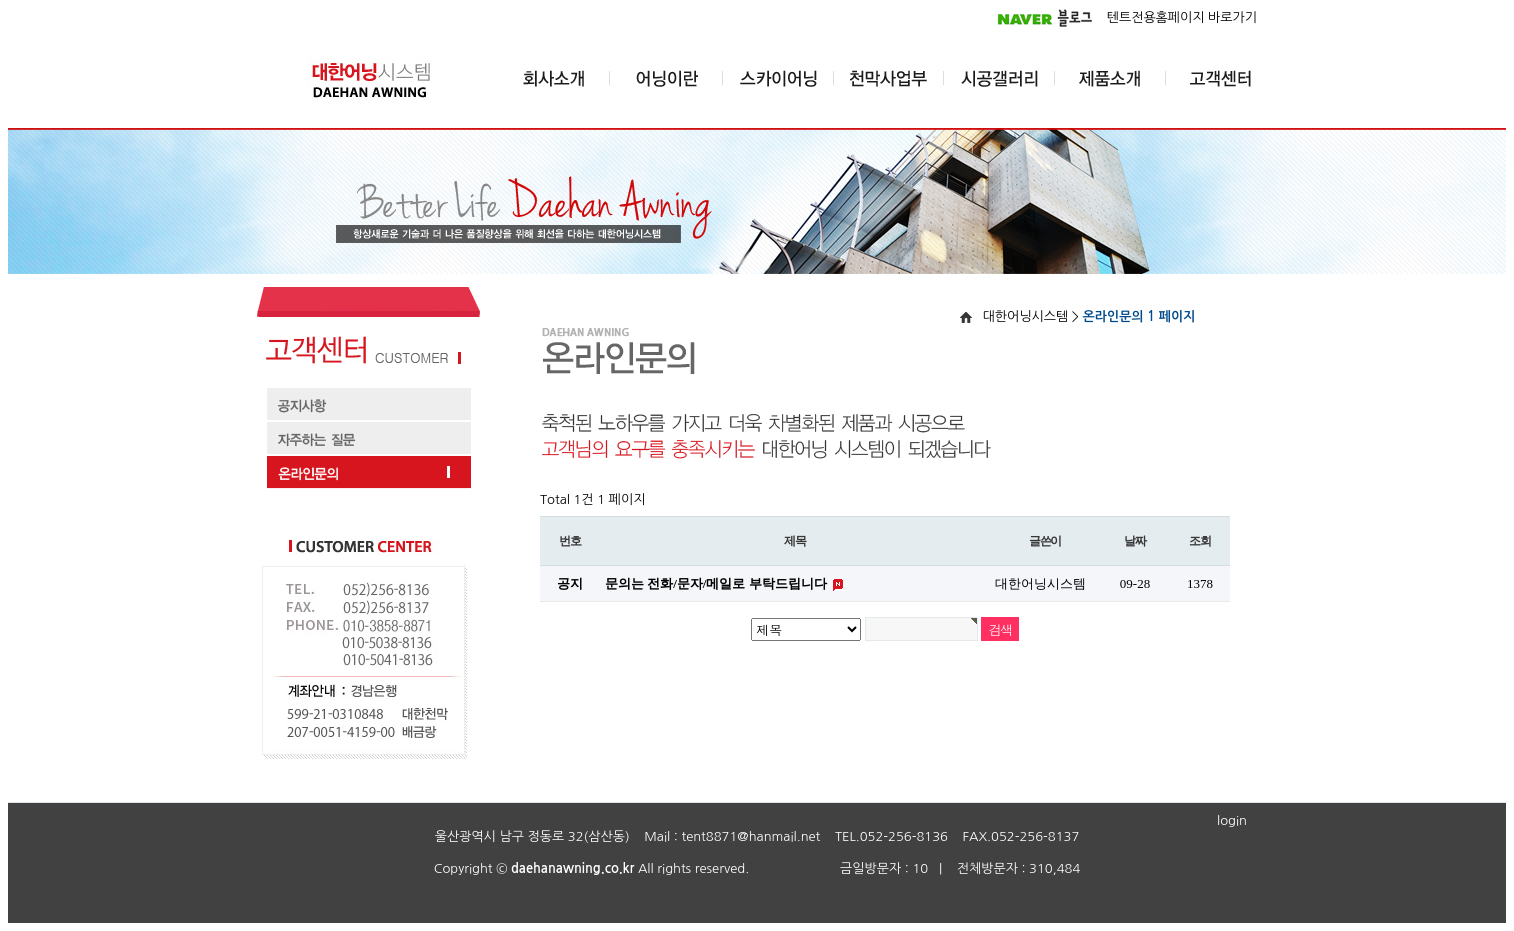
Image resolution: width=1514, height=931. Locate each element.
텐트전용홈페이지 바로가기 (1182, 17)
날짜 (1135, 541)
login (1232, 820)
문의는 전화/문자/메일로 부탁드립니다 (717, 583)
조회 (1200, 541)
